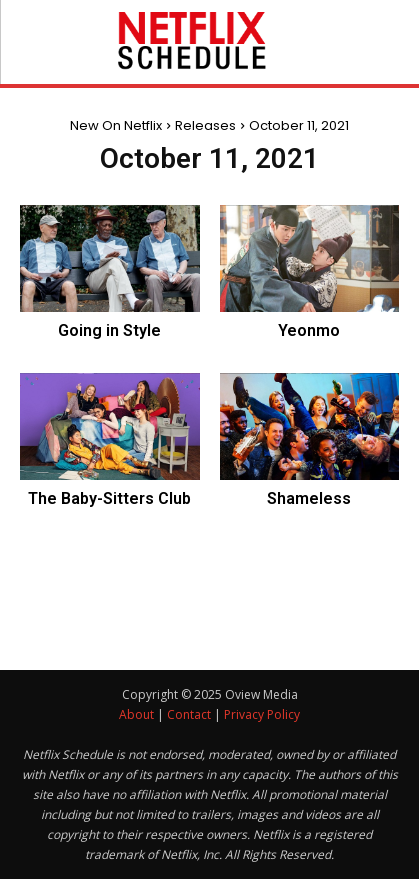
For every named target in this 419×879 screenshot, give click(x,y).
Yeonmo (309, 330)
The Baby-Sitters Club (109, 498)
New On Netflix (116, 125)
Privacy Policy (262, 714)
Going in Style (109, 330)
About (136, 714)
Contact (189, 714)
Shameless (309, 498)
